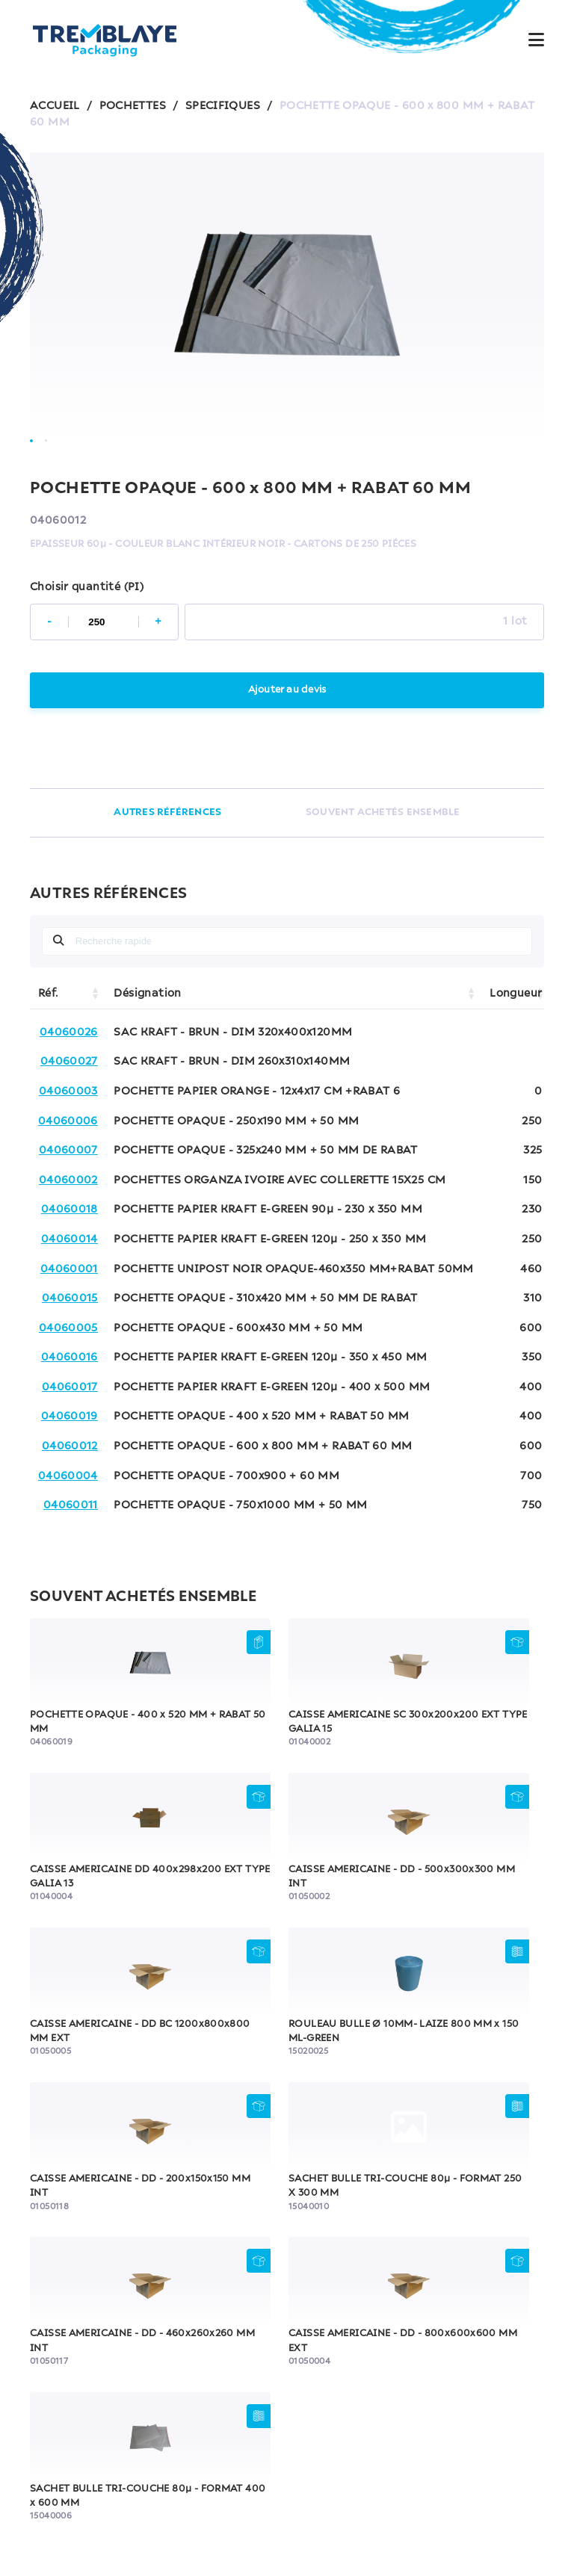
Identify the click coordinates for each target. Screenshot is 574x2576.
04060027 (69, 1105)
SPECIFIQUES (222, 106)
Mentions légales (205, 2489)
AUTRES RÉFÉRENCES (167, 856)
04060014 (69, 1282)
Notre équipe (287, 2382)
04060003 (68, 1134)
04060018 (69, 1253)
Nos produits (287, 2346)
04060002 (68, 1223)
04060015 (70, 1342)
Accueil (287, 2312)
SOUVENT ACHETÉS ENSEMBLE (382, 856)
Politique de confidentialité (340, 2489)
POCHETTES (132, 106)
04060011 (70, 1549)
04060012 (70, 1489)
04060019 (69, 1460)
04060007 (68, 1194)
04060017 (70, 1430)
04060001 (69, 1312)
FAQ (286, 2452)
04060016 (69, 1401)
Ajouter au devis (287, 733)
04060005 (68, 1371)
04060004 (68, 1519)
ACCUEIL (55, 106)
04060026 (69, 1075)
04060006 (68, 1164)
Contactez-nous (287, 2417)
